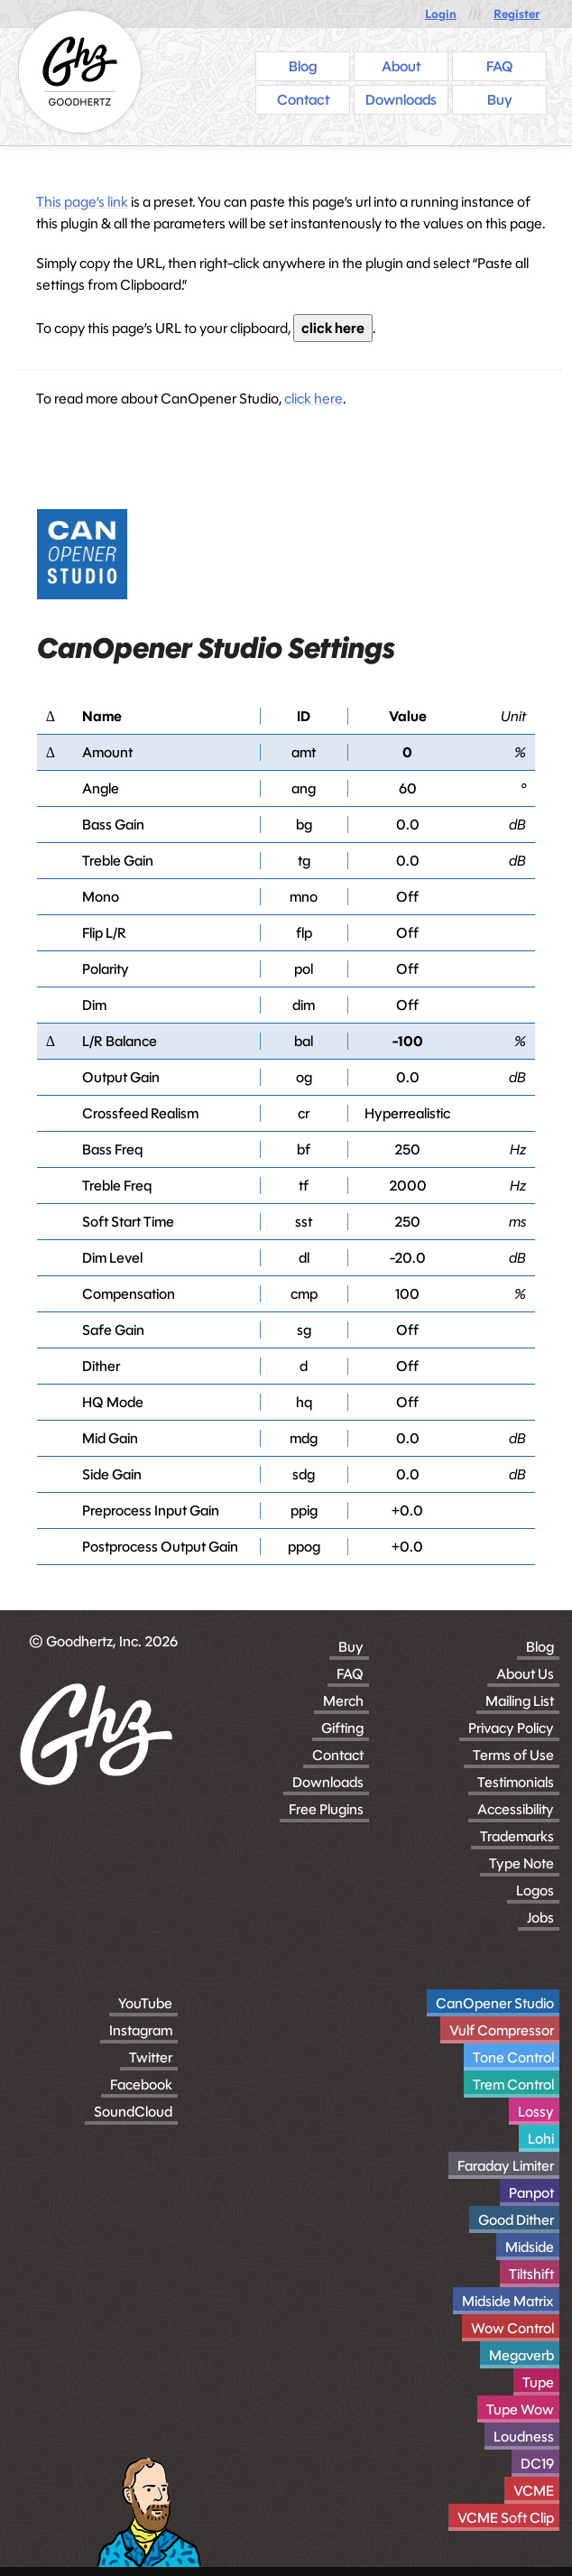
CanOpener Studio (495, 2003)
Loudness (524, 2436)
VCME (533, 2490)
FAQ (350, 1673)
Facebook (141, 2084)
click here (332, 328)
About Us (525, 1673)
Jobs (540, 1917)
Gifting (342, 1728)
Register (517, 14)
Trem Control (513, 2084)
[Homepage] (80, 72)
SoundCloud (133, 2111)
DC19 (537, 2463)
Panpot (531, 2192)
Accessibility (515, 1809)
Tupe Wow (520, 2409)
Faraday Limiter (505, 2165)
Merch (343, 1701)
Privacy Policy (511, 1728)
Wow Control (512, 2328)
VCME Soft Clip (505, 2517)
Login (441, 14)
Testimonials (515, 1782)
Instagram (140, 2030)
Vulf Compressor (501, 2030)
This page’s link (82, 201)
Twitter (150, 2057)
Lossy (536, 2111)
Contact (338, 1755)
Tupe (538, 2382)
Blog (540, 1646)
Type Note (521, 1863)
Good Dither (516, 2220)
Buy (351, 1646)
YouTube (145, 2003)
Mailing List (519, 1701)
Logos (535, 1890)
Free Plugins (326, 1809)
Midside (529, 2247)
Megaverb (521, 2355)
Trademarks (517, 1836)
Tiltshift (531, 2274)
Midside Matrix (508, 2301)
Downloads (328, 1782)
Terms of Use (513, 1755)
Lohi (541, 2138)
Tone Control (513, 2057)
